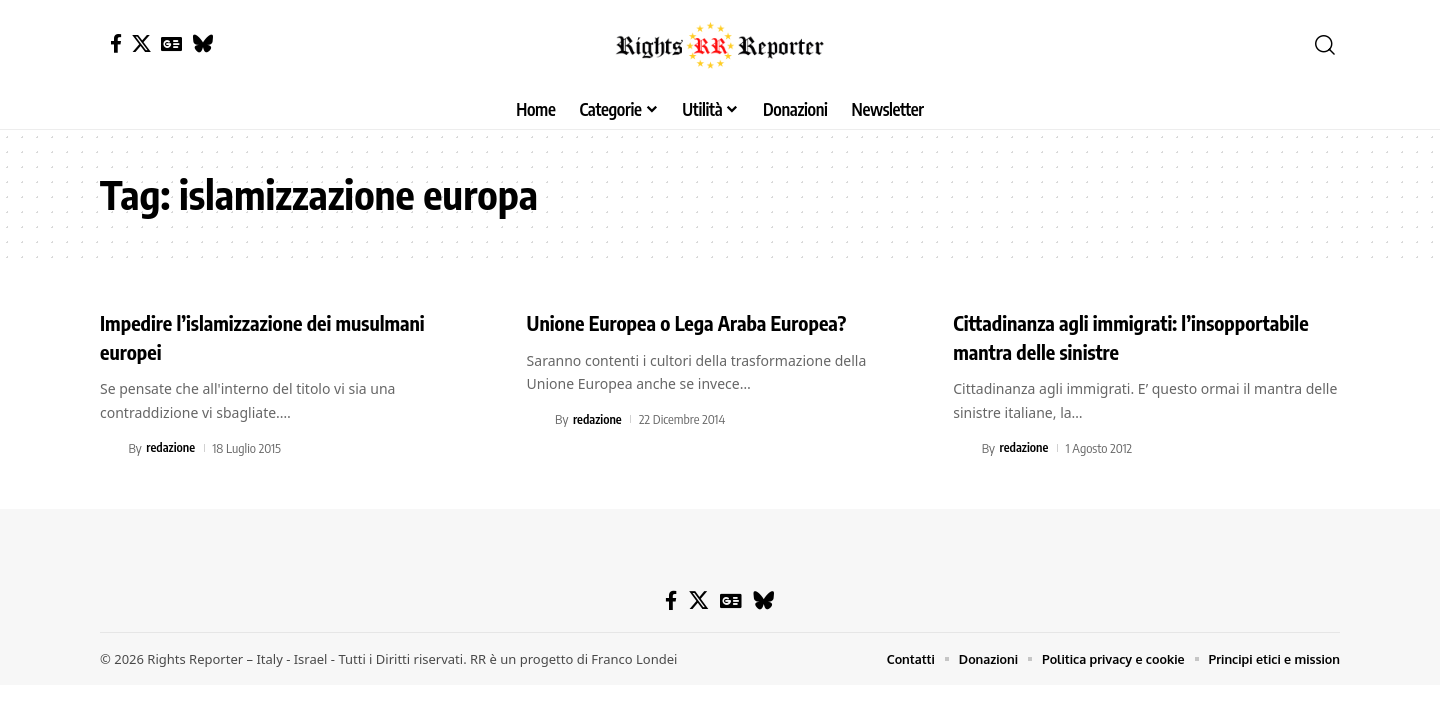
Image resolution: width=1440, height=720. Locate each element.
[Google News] (171, 43)
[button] (1325, 45)
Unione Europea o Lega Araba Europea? (705, 322)
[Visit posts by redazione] (111, 448)
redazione (171, 448)
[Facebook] (116, 43)
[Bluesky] (202, 43)
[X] (141, 43)
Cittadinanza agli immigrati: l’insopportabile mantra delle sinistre (1118, 336)
